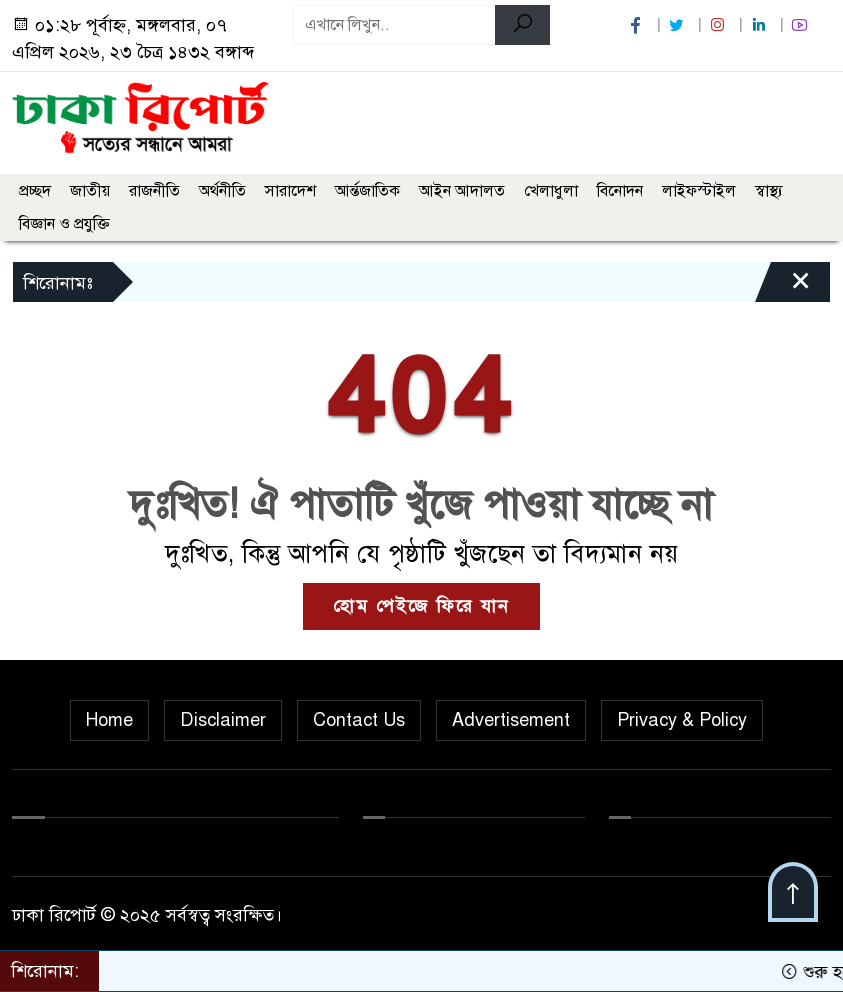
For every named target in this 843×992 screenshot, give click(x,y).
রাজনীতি (154, 191)
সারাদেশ (290, 191)
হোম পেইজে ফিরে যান (421, 606)
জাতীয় (90, 191)
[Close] (783, 287)
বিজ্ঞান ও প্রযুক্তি (64, 224)
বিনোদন (620, 191)
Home (109, 720)
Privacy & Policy (682, 720)
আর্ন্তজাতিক (367, 191)
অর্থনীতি (222, 191)
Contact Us (359, 720)
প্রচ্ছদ (35, 191)
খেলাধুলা (551, 191)
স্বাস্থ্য (769, 191)
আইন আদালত (462, 191)
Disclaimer (223, 720)
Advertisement (511, 720)
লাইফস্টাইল (699, 191)
